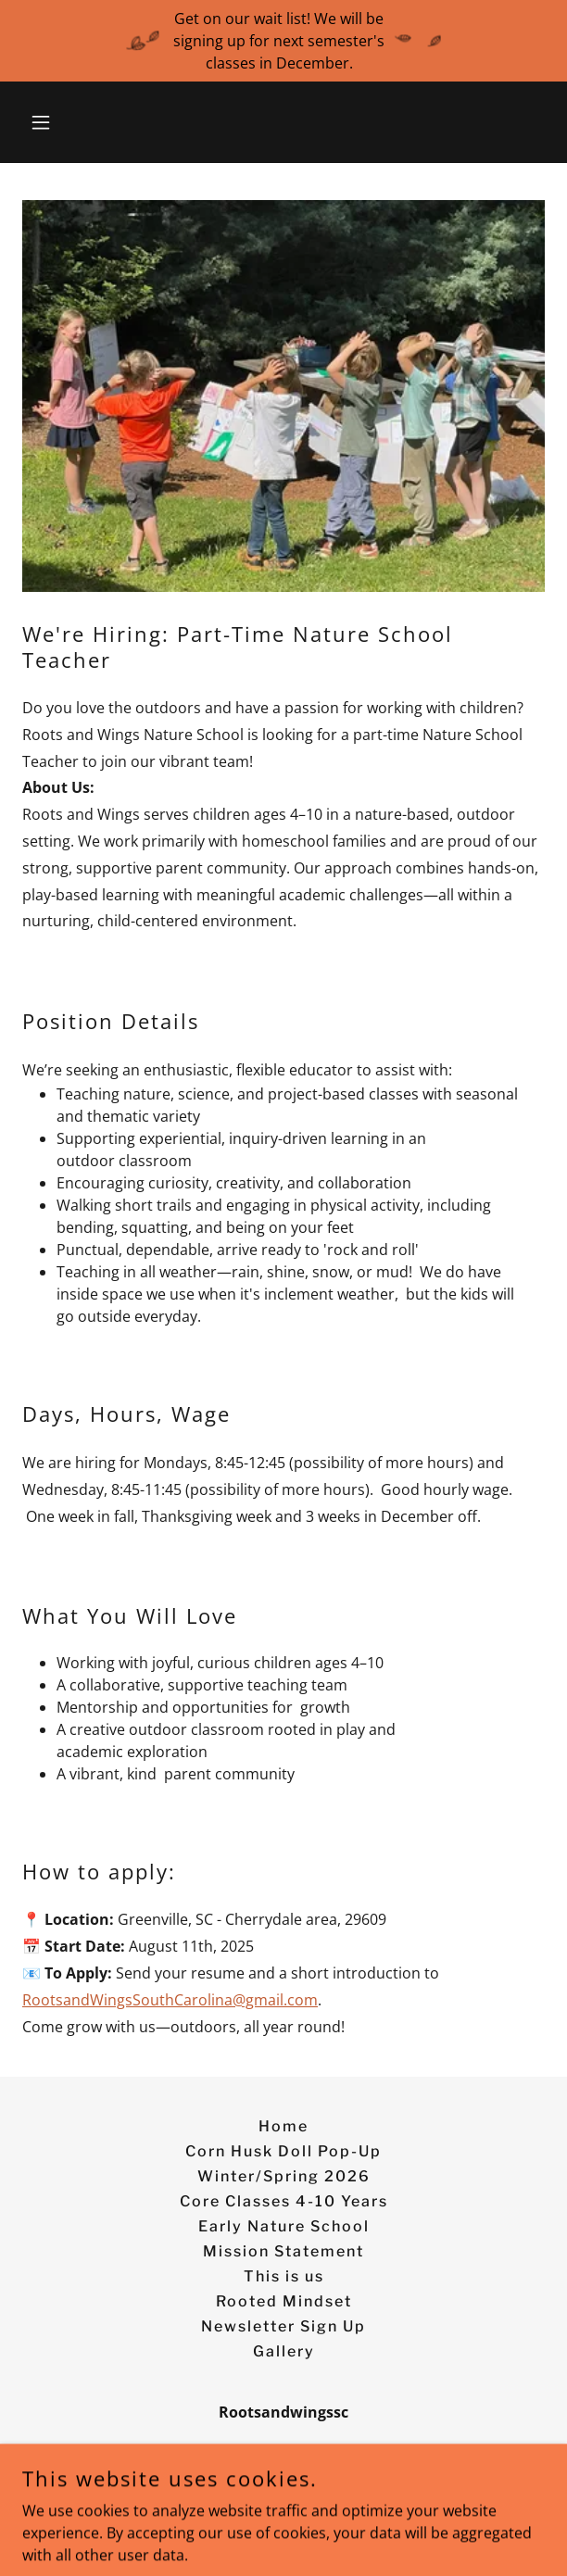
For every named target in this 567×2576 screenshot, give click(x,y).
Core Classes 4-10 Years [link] (284, 2201)
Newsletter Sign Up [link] (283, 2326)
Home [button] (283, 2126)
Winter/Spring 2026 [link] (284, 2176)
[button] (61, 122)
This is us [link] (284, 2276)
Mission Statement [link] (283, 2251)
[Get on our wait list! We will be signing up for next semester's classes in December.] (283, 41)
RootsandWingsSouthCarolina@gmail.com (170, 2000)
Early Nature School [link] (284, 2226)
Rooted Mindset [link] (284, 2301)
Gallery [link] (284, 2351)
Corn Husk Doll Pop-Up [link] (283, 2151)
